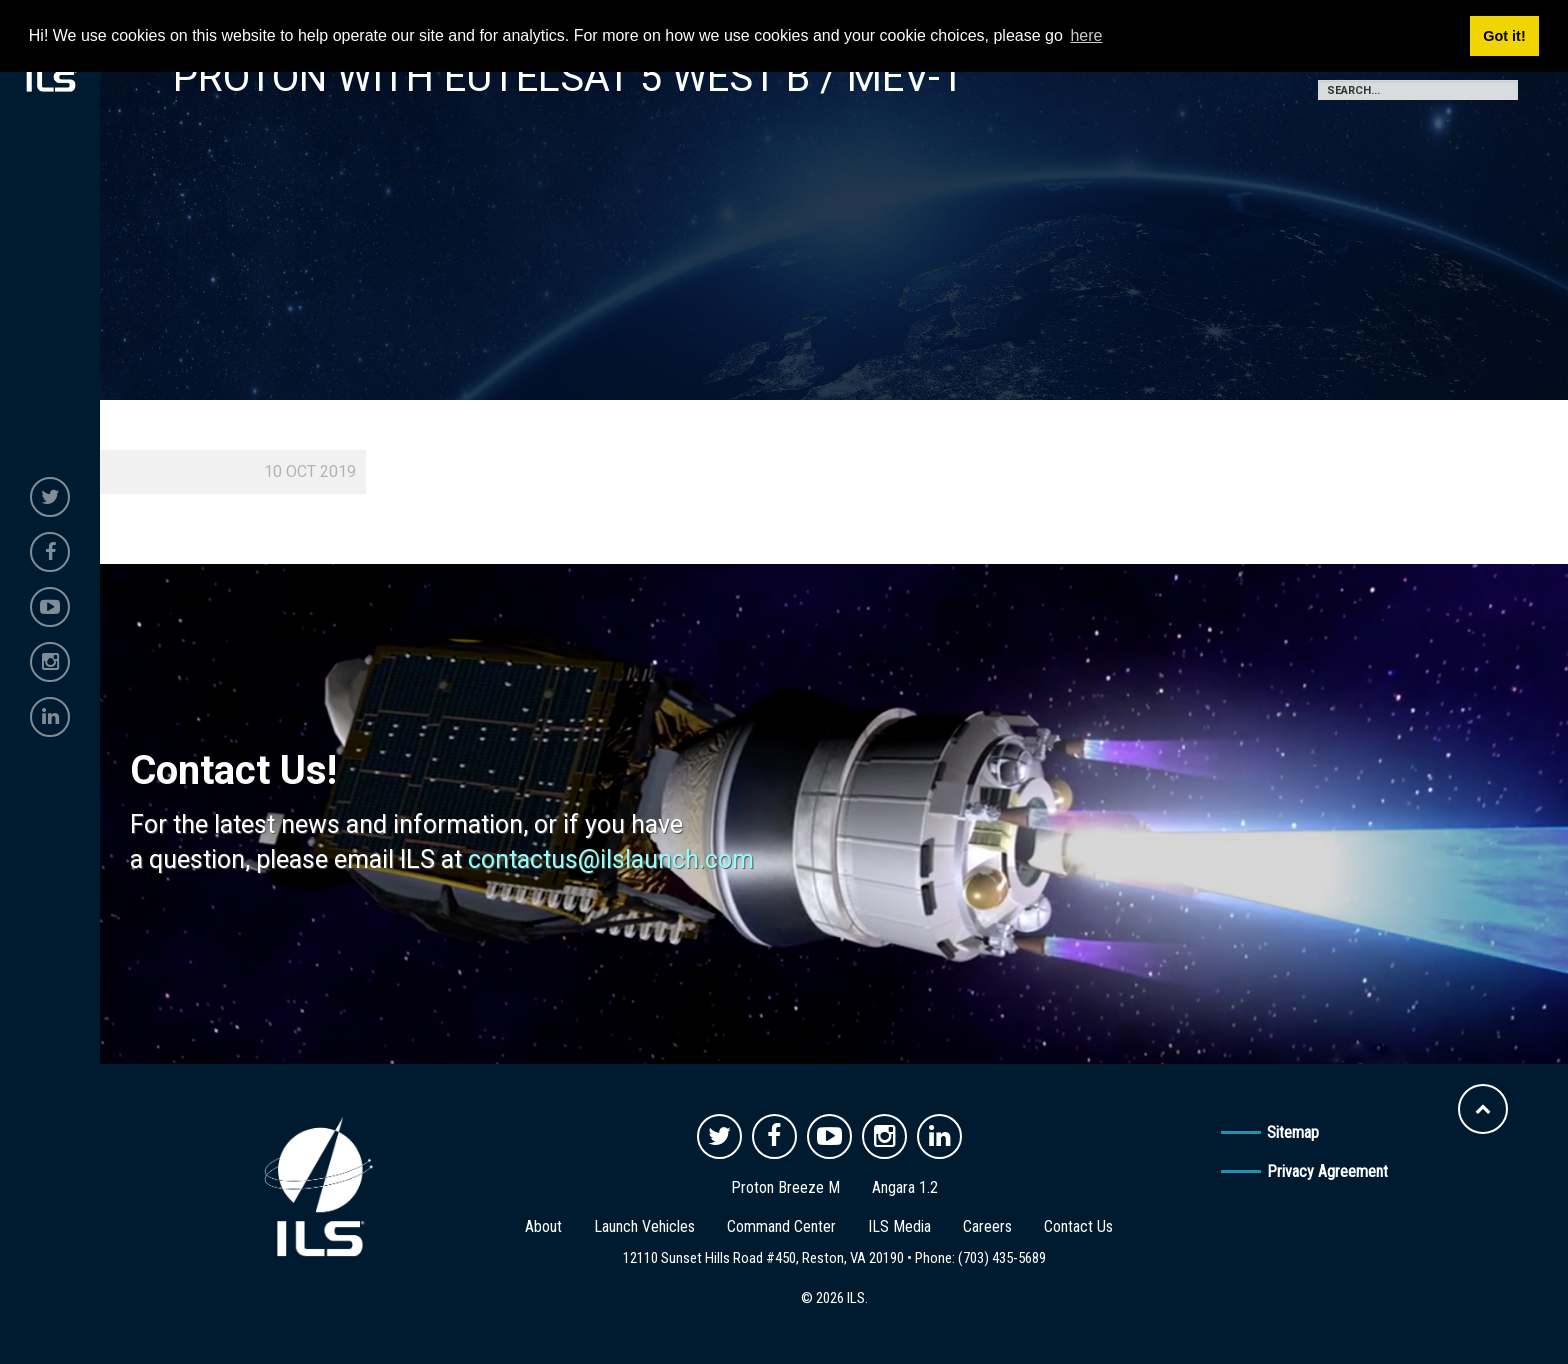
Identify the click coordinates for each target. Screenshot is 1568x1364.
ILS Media (899, 1226)
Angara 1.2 (905, 1187)
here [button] (1086, 35)
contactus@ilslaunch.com (611, 859)
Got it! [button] (1504, 36)
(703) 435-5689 (1002, 1258)
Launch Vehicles (644, 1226)
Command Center (781, 1226)
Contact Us (1078, 1226)
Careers (987, 1226)
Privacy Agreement (1327, 1171)
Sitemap (1293, 1132)
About (543, 1226)
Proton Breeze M (785, 1187)
